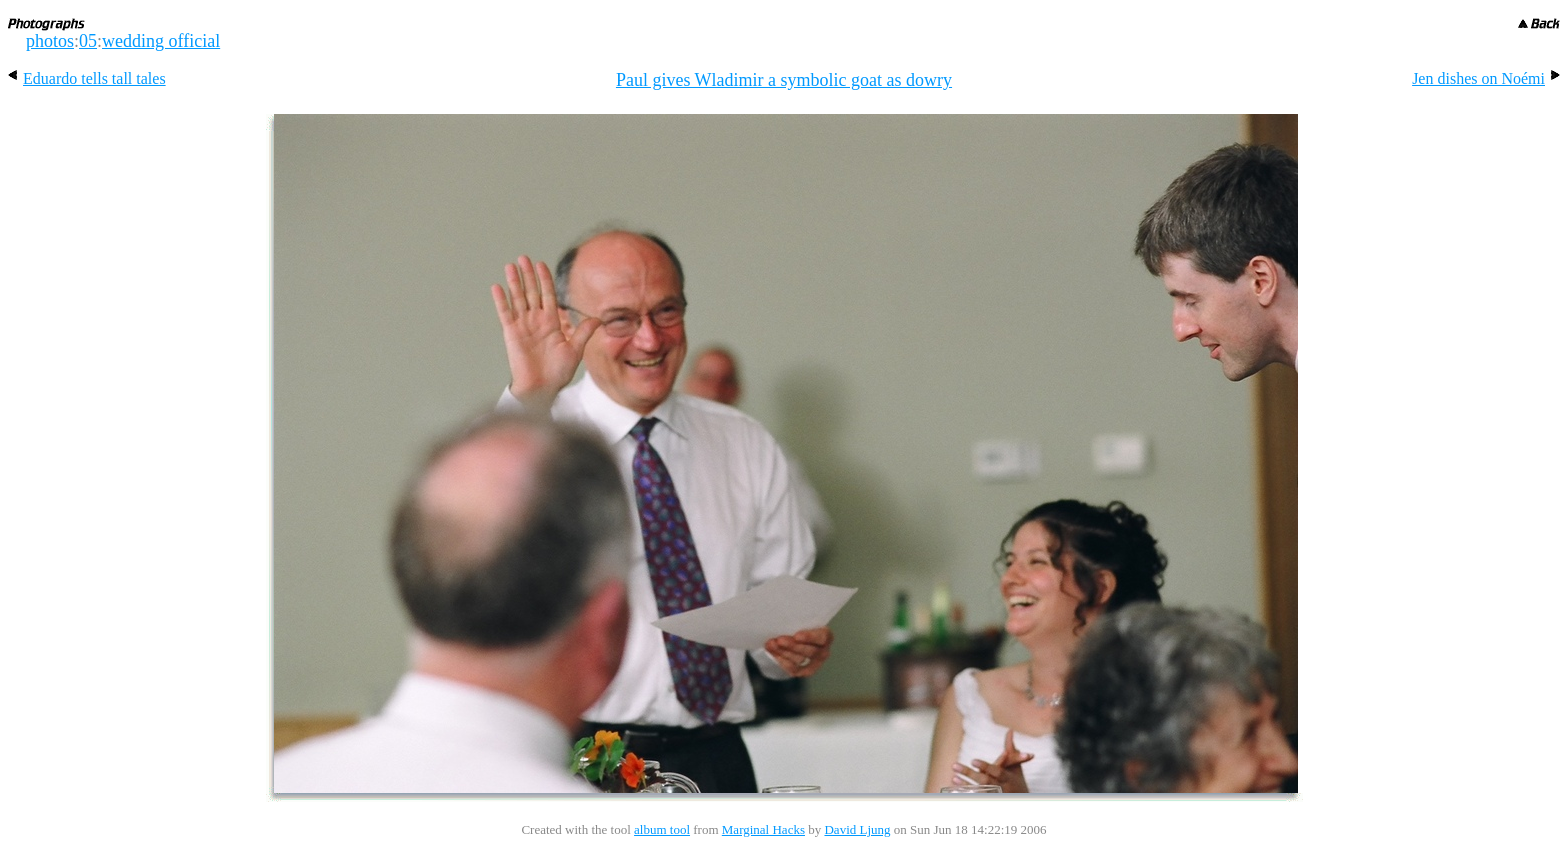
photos (50, 41)
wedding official (161, 41)
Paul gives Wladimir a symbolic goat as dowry (784, 80)
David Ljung (857, 829)
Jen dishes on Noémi (1486, 78)
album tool (662, 829)
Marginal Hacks (763, 829)
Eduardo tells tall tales (87, 78)
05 (88, 41)
